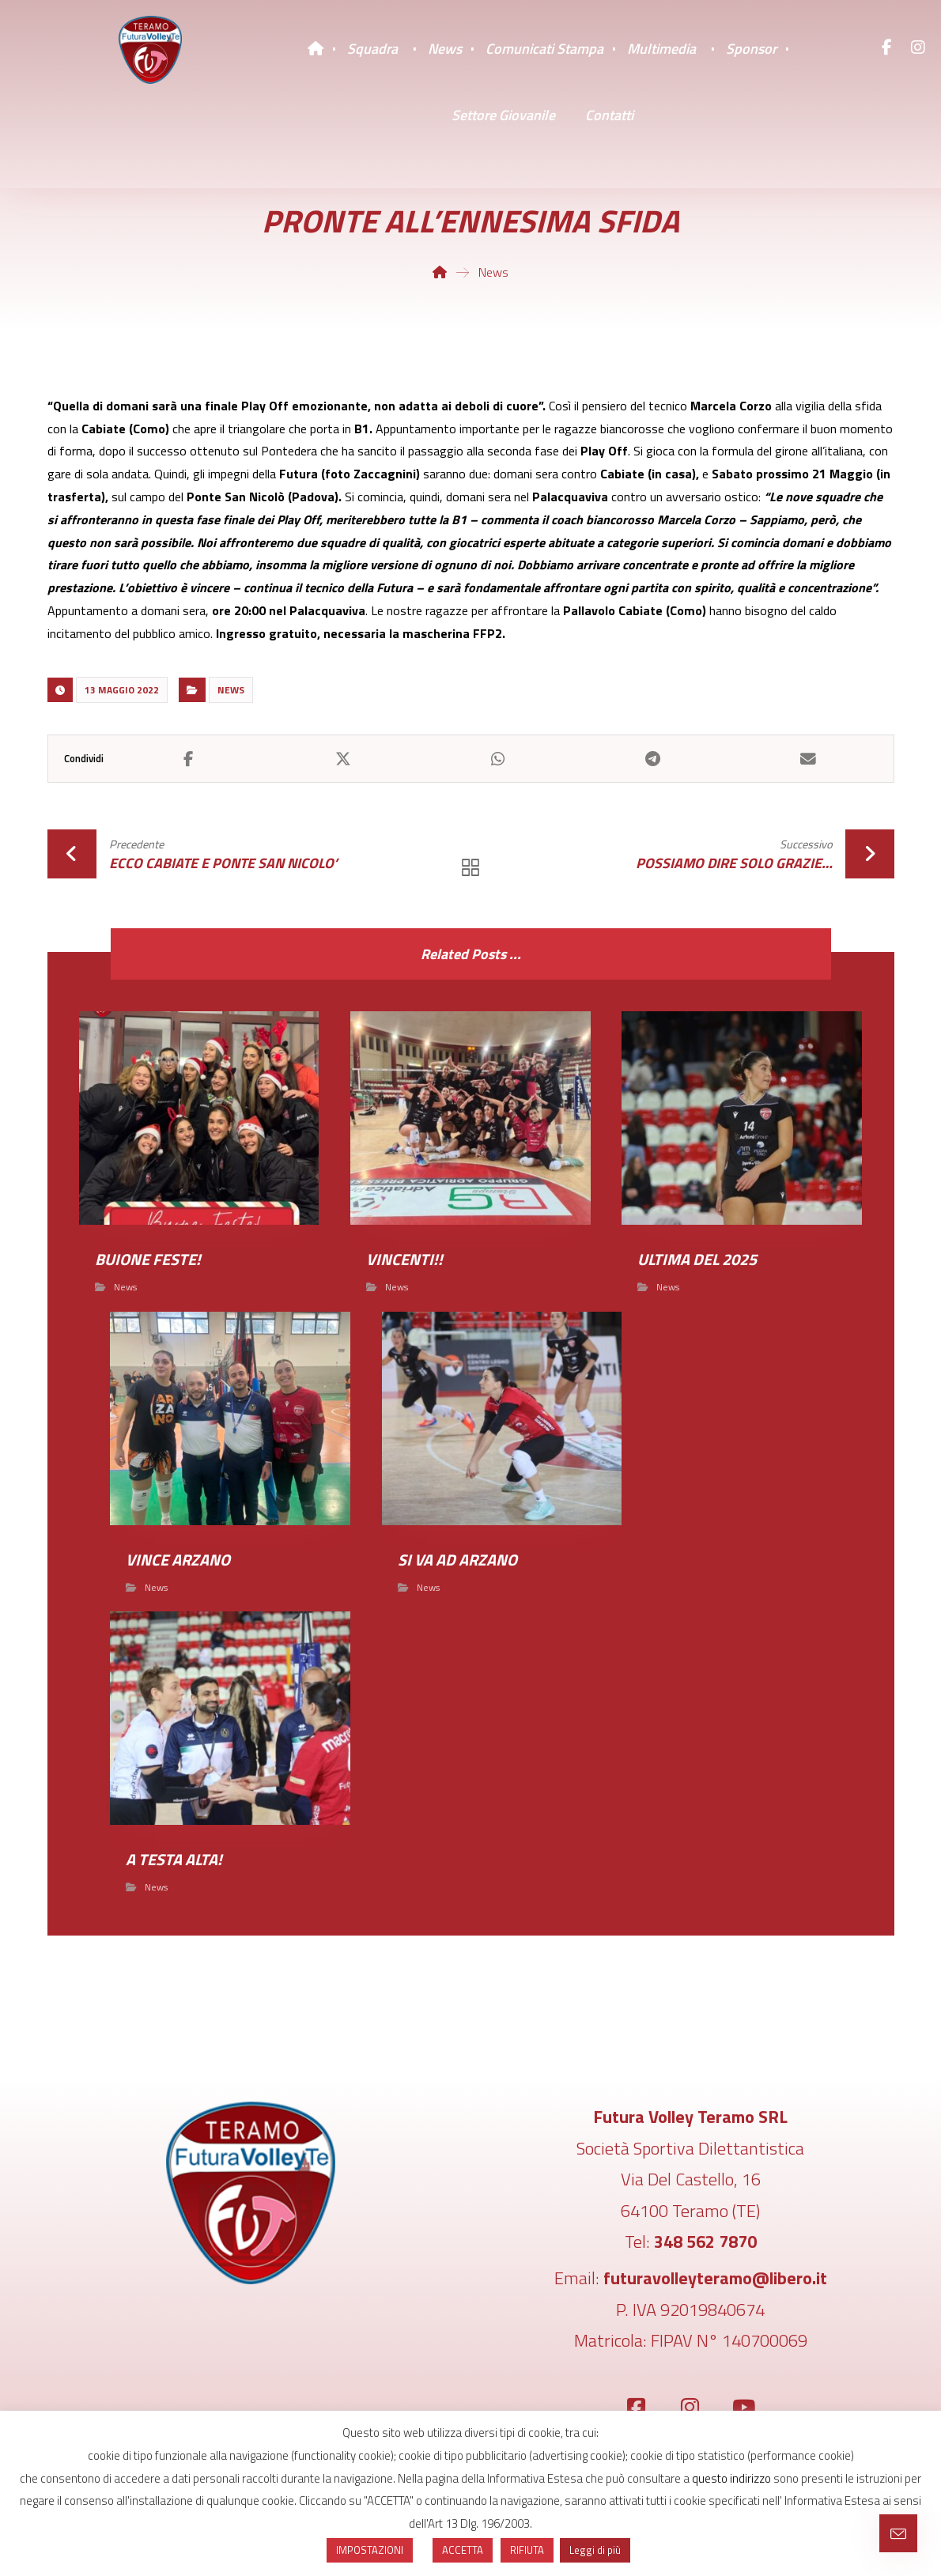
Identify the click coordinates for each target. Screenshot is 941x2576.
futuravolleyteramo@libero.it (715, 2278)
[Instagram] (918, 47)
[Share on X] (343, 759)
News (230, 689)
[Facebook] (886, 47)
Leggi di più (595, 2550)
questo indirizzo (731, 2478)
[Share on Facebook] (189, 759)
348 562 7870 (705, 2242)
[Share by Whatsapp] (498, 759)
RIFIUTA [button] (527, 2550)
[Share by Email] (808, 759)
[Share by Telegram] (653, 759)
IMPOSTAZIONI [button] (369, 2550)
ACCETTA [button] (462, 2550)
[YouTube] (744, 2407)
